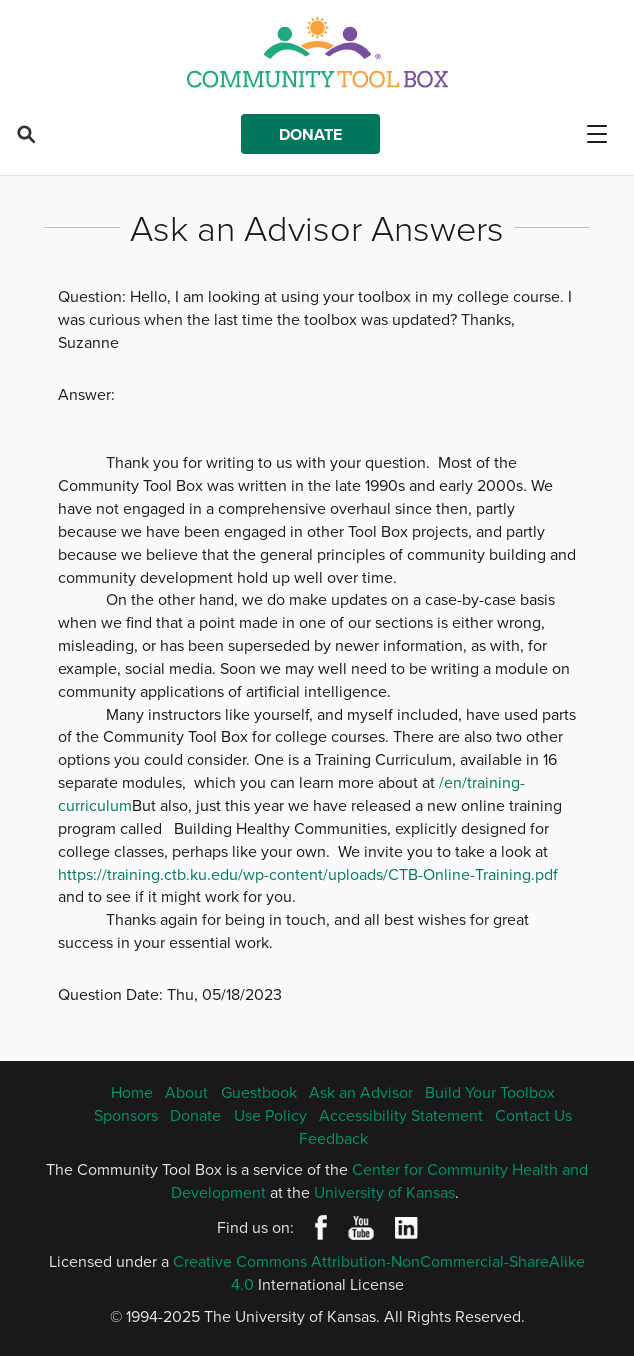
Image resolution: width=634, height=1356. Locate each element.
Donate (310, 134)
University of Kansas (384, 1192)
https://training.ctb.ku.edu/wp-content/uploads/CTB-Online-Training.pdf (308, 874)
